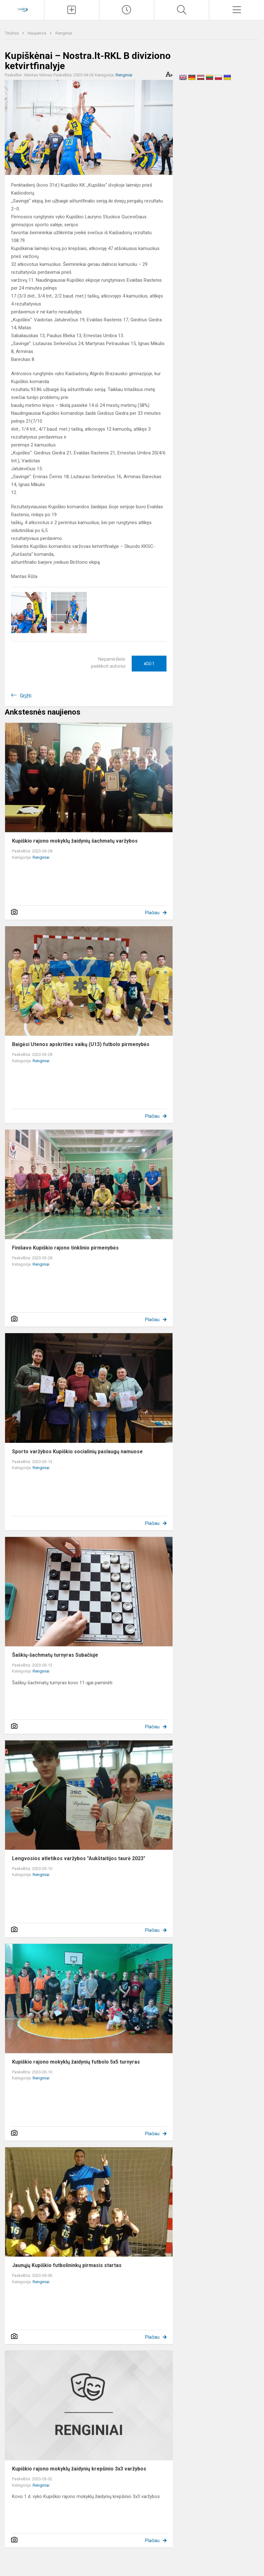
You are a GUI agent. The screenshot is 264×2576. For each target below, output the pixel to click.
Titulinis (12, 33)
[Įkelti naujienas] (71, 10)
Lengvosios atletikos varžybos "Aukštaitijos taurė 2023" (78, 1858)
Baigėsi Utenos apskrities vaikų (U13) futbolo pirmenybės (80, 1044)
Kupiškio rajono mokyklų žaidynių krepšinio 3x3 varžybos (79, 2469)
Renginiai (63, 33)
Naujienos (37, 33)
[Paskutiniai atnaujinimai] (126, 10)
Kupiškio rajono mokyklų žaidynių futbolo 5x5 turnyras (76, 2062)
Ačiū (149, 663)
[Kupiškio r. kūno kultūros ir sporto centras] (22, 9)
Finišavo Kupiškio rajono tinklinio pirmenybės (65, 1248)
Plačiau (152, 912)
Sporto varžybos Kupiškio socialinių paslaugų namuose (77, 1452)
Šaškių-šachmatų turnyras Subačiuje (55, 1655)
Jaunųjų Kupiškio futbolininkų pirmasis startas (67, 2265)
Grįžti (25, 696)
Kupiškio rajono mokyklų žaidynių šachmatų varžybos (75, 841)
